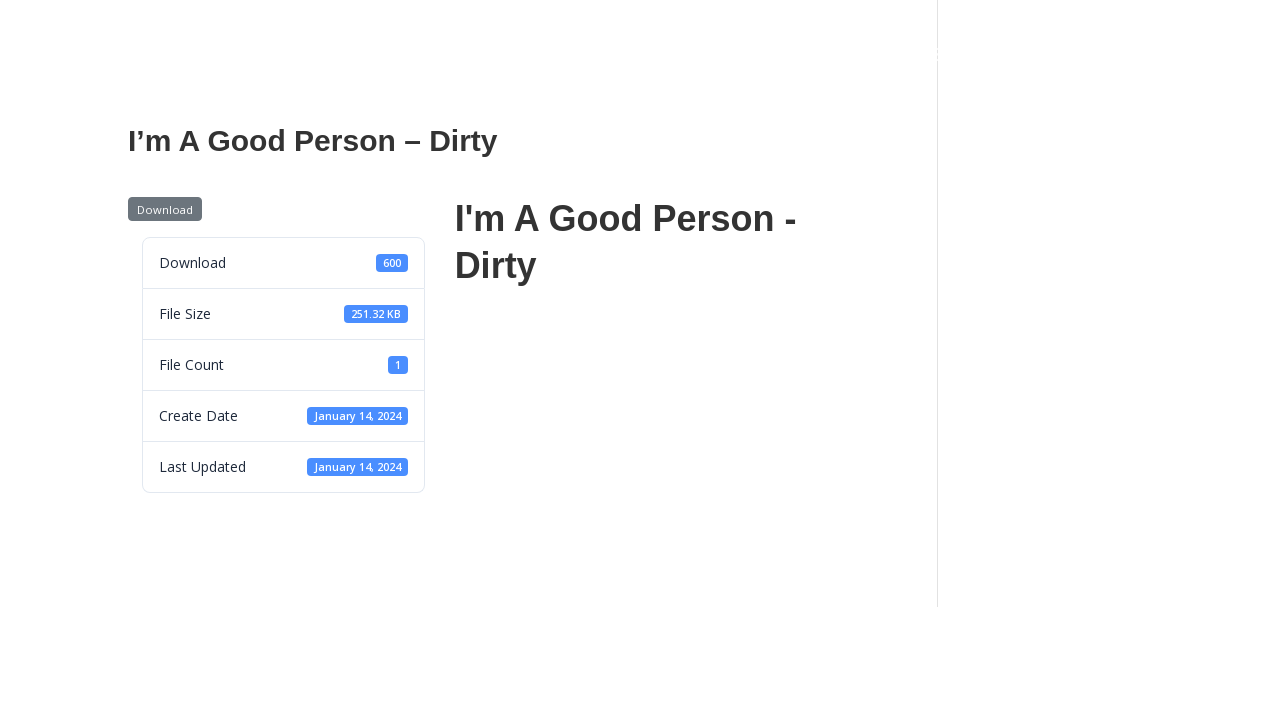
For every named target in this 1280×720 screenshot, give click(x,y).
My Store (939, 56)
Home (151, 56)
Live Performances (360, 56)
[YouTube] (1224, 25)
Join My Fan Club (1077, 56)
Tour (486, 56)
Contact (710, 56)
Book (553, 56)
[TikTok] (1198, 25)
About (228, 56)
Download (165, 209)
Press (626, 56)
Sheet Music (822, 56)
